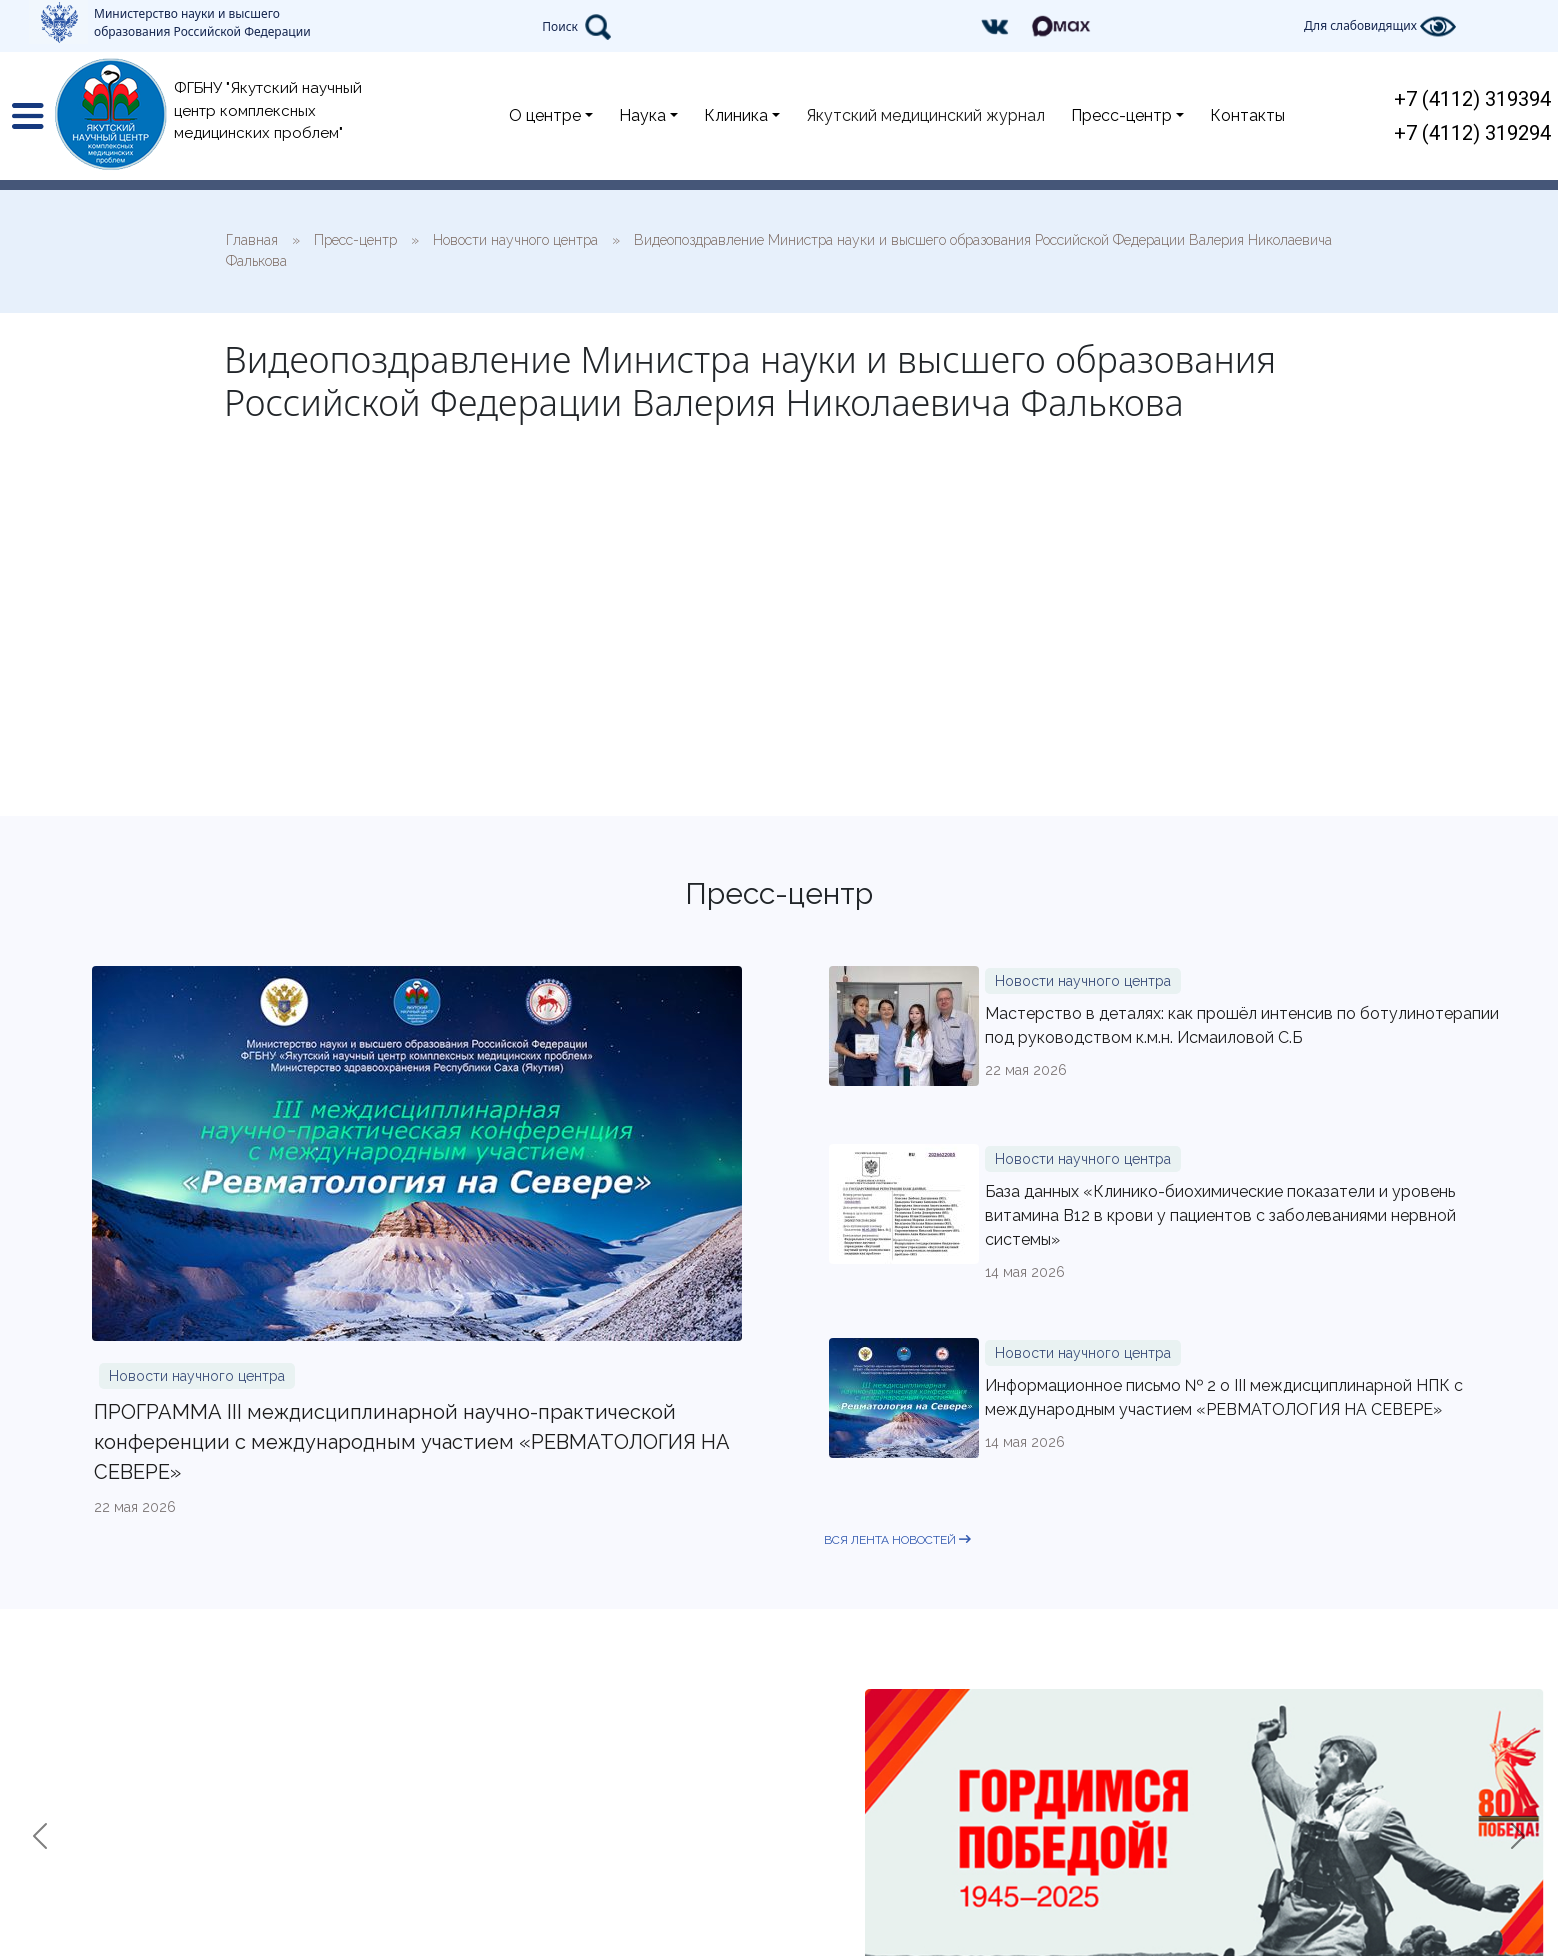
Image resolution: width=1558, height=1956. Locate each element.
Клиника (736, 115)
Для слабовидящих (1380, 26)
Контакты (1247, 115)
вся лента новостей (897, 1540)
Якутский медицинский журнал (925, 115)
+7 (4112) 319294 (1472, 133)
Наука (642, 115)
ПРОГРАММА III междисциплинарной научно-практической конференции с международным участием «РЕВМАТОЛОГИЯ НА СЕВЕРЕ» (412, 1442)
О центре (545, 115)
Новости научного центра (197, 1376)
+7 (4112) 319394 (1472, 99)
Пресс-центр (1121, 115)
